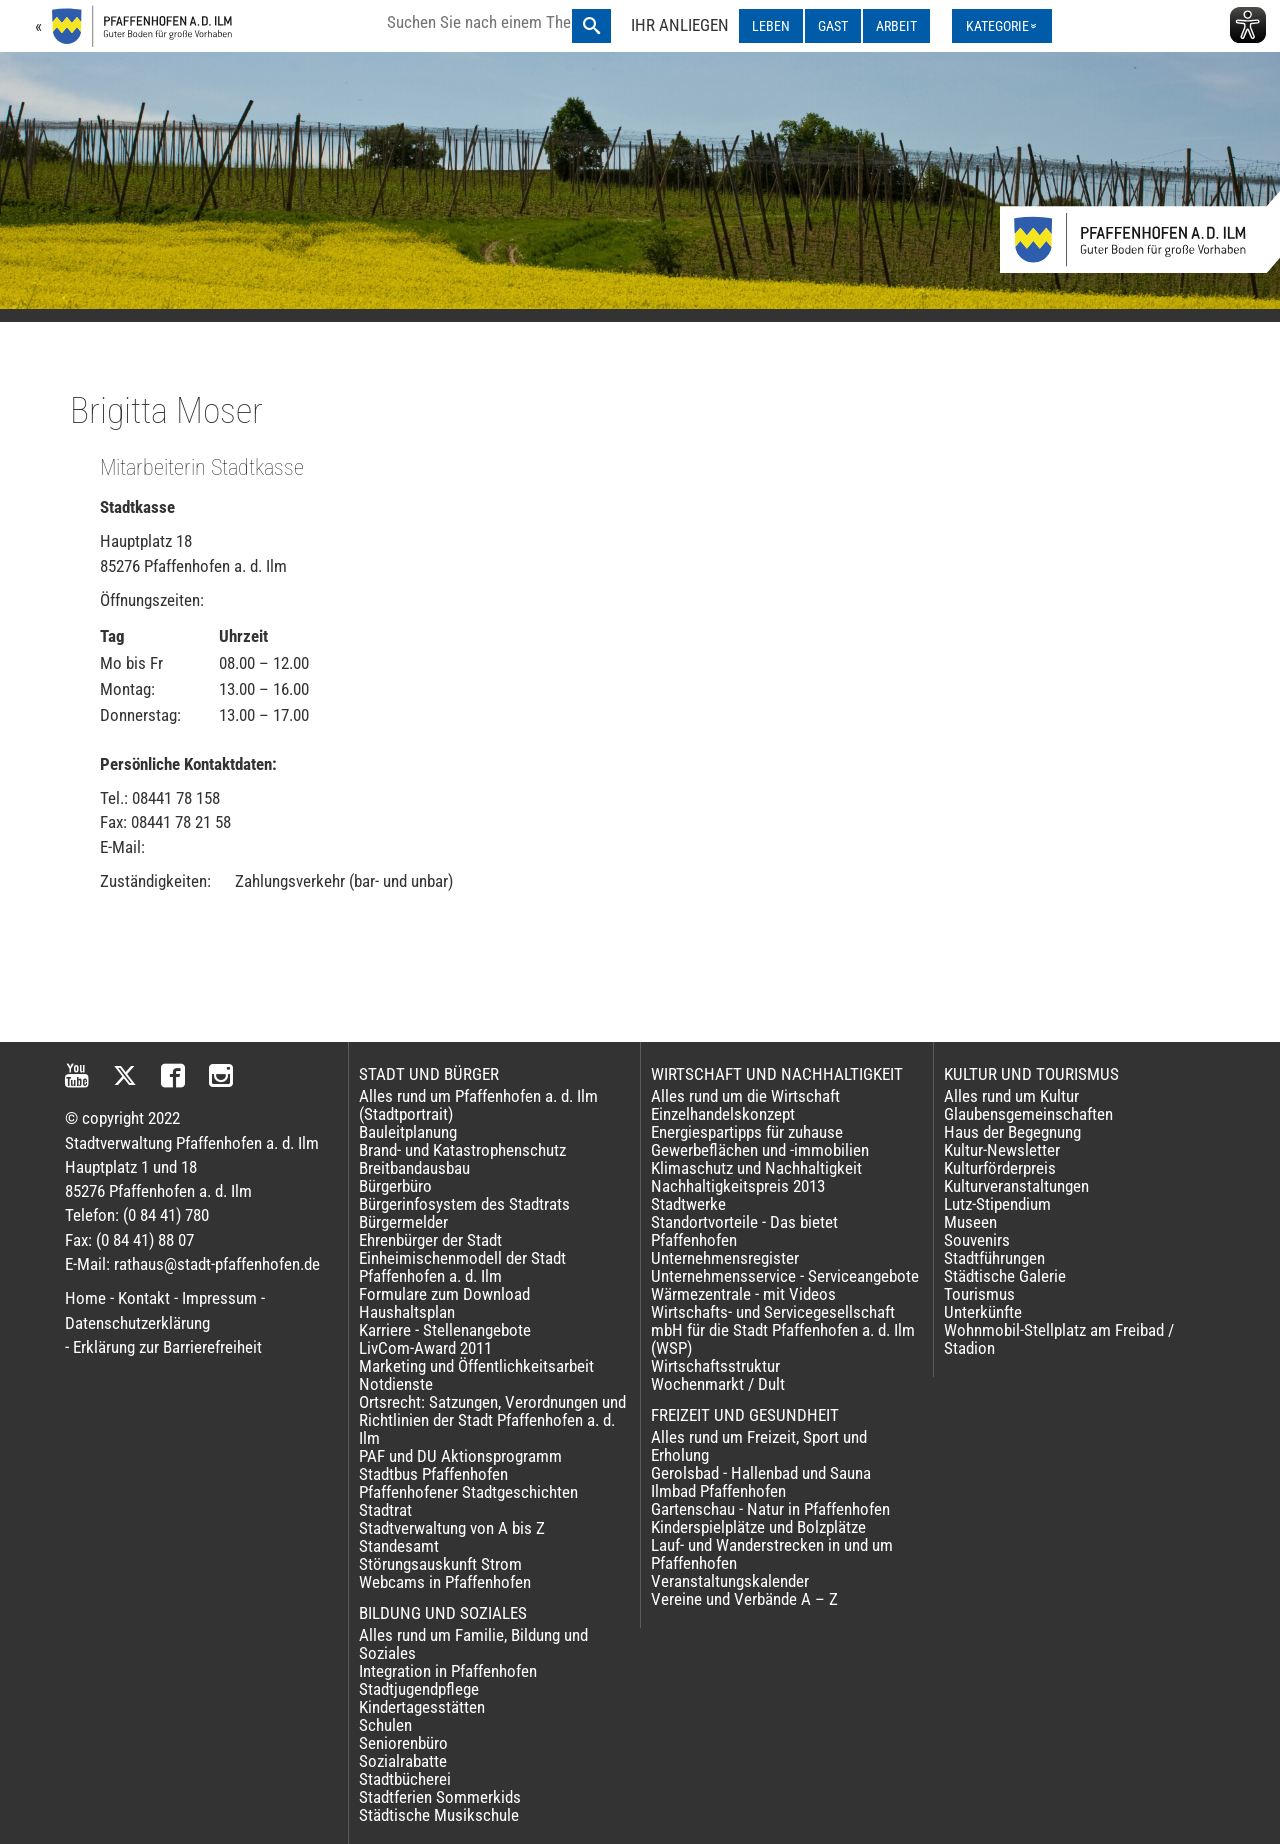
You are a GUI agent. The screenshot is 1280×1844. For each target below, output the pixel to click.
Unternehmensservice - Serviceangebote (785, 1276)
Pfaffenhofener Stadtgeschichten (468, 1492)
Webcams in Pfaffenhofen (445, 1582)
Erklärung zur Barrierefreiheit (167, 1347)
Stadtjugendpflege (419, 1689)
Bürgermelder (403, 1222)
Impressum (219, 1298)
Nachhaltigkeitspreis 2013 (738, 1186)
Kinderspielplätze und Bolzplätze (758, 1527)
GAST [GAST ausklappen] (833, 26)
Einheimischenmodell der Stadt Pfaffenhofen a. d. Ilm (462, 1267)
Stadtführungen (994, 1258)
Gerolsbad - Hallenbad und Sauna (761, 1473)
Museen (970, 1222)
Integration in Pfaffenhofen (448, 1671)
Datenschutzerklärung (137, 1323)
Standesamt (399, 1546)
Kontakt (144, 1298)
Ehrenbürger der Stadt (430, 1240)
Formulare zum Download (444, 1294)
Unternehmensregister (725, 1258)
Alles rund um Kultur (1011, 1096)
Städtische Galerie (1005, 1276)
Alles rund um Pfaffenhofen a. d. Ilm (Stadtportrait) (478, 1105)
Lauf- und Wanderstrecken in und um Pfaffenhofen (772, 1554)
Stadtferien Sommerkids (440, 1797)
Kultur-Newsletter (1002, 1150)
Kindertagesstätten (422, 1707)
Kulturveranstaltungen (1016, 1186)
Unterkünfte (983, 1312)
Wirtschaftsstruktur (715, 1366)
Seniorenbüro (403, 1743)
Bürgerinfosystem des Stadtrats (464, 1204)
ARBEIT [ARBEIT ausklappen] (896, 26)
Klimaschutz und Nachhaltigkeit (756, 1168)
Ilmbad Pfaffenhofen (718, 1491)
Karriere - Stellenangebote (445, 1330)
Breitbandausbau (414, 1168)
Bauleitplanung (408, 1132)
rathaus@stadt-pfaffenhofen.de (217, 1264)
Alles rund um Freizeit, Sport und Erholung (759, 1446)
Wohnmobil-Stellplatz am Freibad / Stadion (1059, 1339)
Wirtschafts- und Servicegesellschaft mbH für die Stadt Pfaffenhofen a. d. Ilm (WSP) (783, 1330)
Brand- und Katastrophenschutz (462, 1150)
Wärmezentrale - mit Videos (743, 1294)
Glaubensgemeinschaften (1028, 1114)
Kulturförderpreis (1000, 1168)
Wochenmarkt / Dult (718, 1384)
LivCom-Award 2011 (425, 1348)
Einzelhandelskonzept (723, 1114)
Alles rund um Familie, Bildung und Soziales (473, 1644)
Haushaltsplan (407, 1312)
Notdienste (396, 1384)
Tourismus (979, 1294)
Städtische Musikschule (439, 1815)
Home (85, 1298)
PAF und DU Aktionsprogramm (460, 1456)
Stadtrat (385, 1510)
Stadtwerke (688, 1204)
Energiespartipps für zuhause (747, 1132)
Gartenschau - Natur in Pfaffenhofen (770, 1509)
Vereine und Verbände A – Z (744, 1599)
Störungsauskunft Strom (440, 1564)
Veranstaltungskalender (730, 1581)
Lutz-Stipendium (997, 1204)
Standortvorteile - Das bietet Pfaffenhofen (744, 1231)
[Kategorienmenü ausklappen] (1002, 26)
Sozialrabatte (403, 1761)
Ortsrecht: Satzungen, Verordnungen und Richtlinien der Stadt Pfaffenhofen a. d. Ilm (492, 1420)
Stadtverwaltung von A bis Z (452, 1528)
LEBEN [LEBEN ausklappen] (771, 26)
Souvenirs (977, 1240)
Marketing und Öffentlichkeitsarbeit (476, 1366)
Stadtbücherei (405, 1779)
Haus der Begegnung (1012, 1132)
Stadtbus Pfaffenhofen (433, 1474)
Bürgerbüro (395, 1186)
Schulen (385, 1725)
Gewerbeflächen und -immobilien (760, 1150)
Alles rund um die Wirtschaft (745, 1096)
